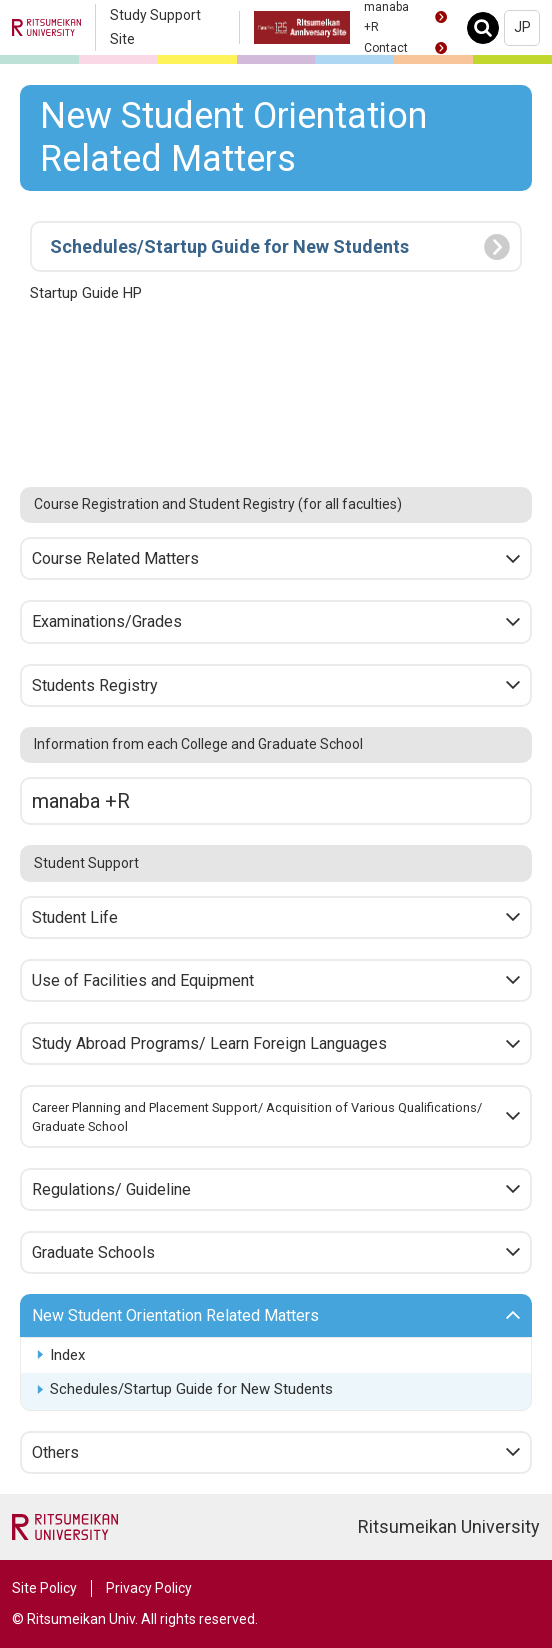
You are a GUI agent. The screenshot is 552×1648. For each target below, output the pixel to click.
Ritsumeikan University (449, 1526)
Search (488, 27)
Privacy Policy (149, 1588)
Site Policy (44, 1588)
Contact (386, 48)
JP (522, 27)
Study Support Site (155, 27)
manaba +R (81, 801)
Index (67, 1355)
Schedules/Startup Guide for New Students (191, 1389)
